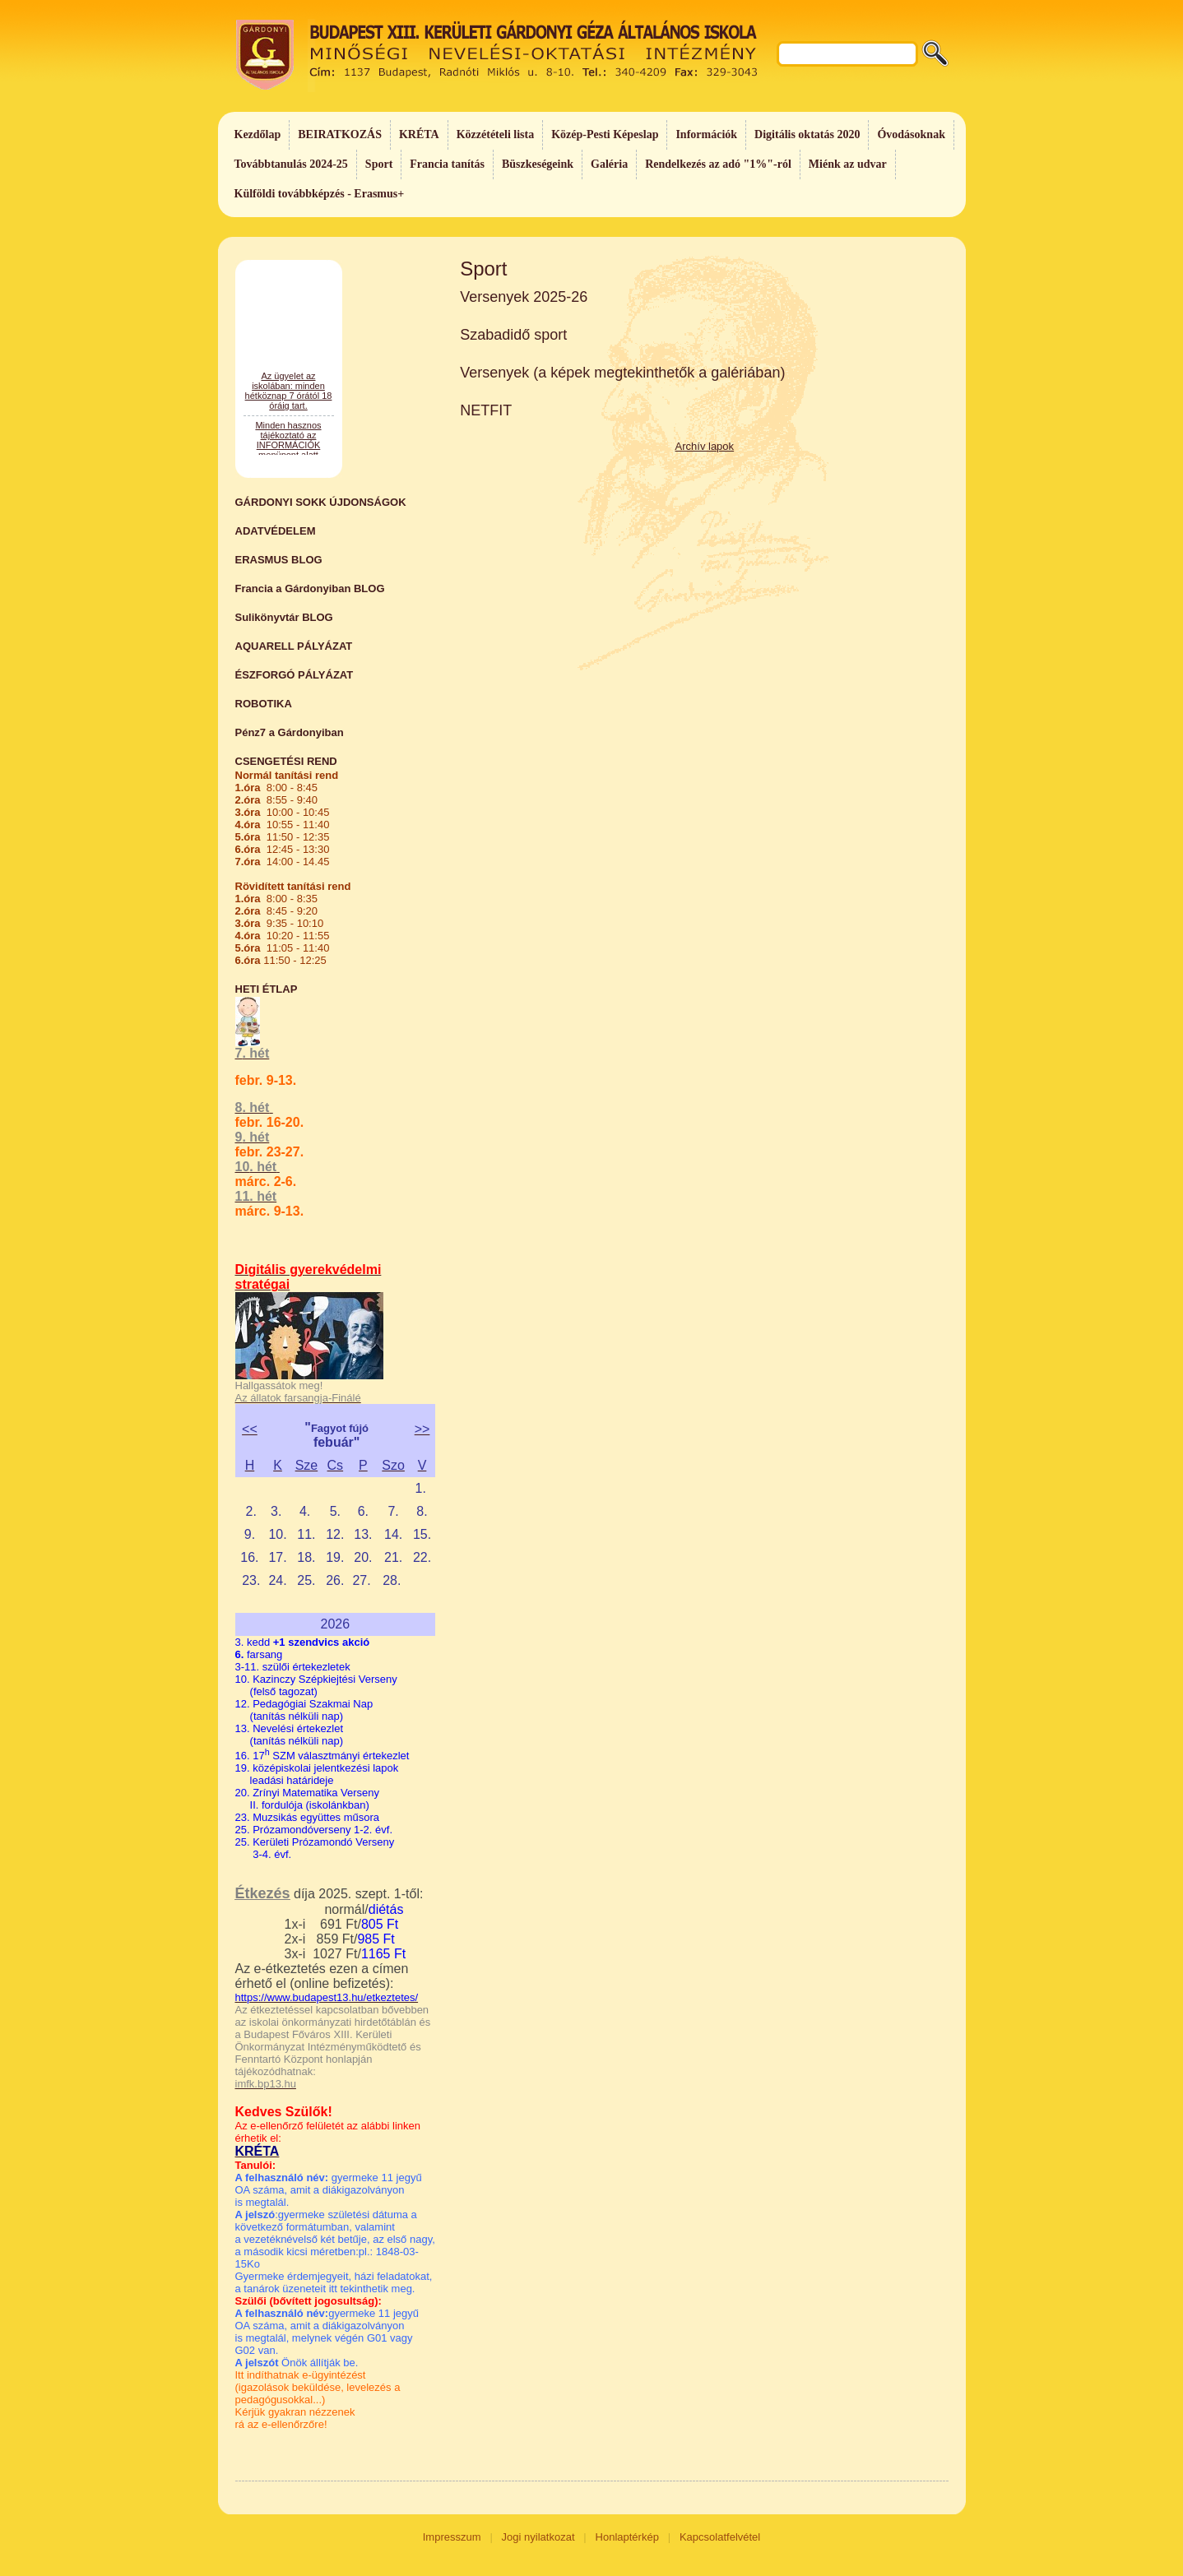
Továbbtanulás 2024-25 (291, 164)
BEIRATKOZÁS (340, 134)
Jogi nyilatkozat (538, 2537)
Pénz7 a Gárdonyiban (289, 732)
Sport (378, 164)
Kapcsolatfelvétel (720, 2537)
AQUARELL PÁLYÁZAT (294, 646)
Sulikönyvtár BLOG (284, 617)
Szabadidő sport (513, 335)
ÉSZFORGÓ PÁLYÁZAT (294, 675)
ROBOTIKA (263, 703)
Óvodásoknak (910, 134)
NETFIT (486, 410)
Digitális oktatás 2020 (807, 134)
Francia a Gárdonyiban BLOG (310, 588)
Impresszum (452, 2537)
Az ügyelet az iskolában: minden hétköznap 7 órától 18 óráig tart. (288, 450)
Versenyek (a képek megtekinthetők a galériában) (622, 372)
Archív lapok (705, 446)
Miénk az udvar (848, 164)
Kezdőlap (257, 134)
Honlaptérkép (627, 2537)
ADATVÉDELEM (275, 531)
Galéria (609, 164)
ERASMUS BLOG (278, 560)
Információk (706, 134)
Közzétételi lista (495, 134)
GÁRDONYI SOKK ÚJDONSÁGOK (320, 502)
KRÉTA (419, 134)
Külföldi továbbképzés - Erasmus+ (319, 194)
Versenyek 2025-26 (523, 297)
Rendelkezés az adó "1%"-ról (718, 164)
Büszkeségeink (537, 164)
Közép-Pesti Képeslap (604, 134)
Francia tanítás (447, 164)
